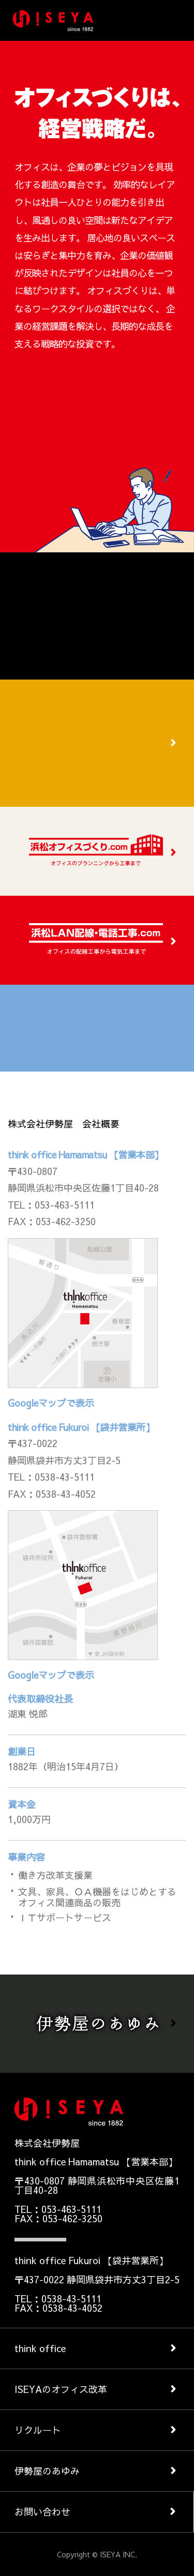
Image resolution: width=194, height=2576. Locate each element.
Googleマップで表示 (51, 1402)
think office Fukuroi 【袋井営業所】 (81, 1427)
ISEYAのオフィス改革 (60, 2389)
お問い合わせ (42, 2511)
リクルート (37, 2429)
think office (40, 2348)
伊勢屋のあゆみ (47, 2470)
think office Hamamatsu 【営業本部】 (85, 1154)
